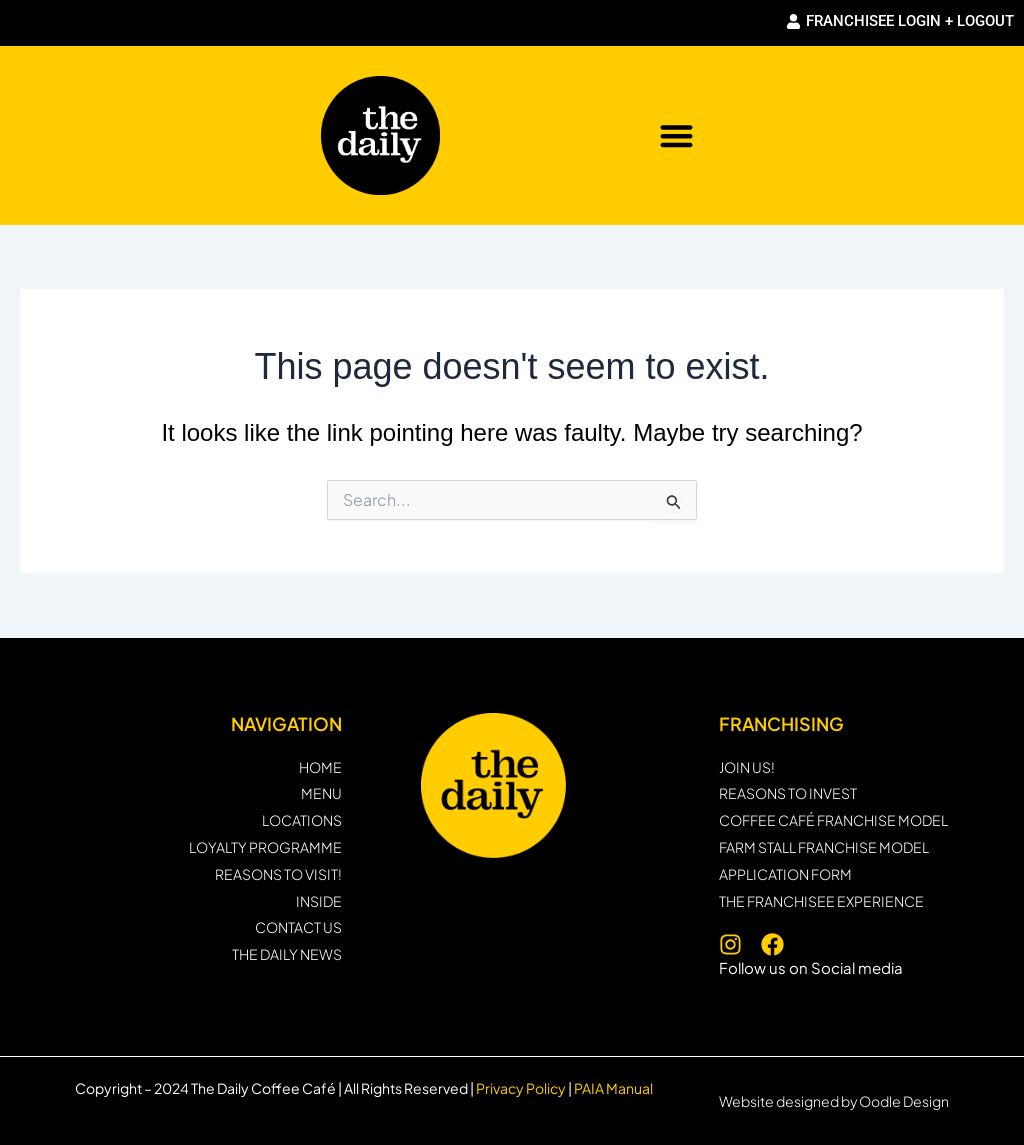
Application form (785, 874)
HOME (320, 767)
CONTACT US (298, 927)
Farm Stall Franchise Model (824, 847)
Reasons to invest (788, 793)
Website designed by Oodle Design (834, 1101)
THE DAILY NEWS (287, 954)
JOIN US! (747, 767)
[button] (676, 135)
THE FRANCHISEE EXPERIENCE (821, 901)
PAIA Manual (613, 1088)
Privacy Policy (520, 1088)
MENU (321, 793)
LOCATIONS (302, 820)
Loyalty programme (265, 847)
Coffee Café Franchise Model (833, 820)
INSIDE (319, 901)
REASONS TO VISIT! (278, 874)
